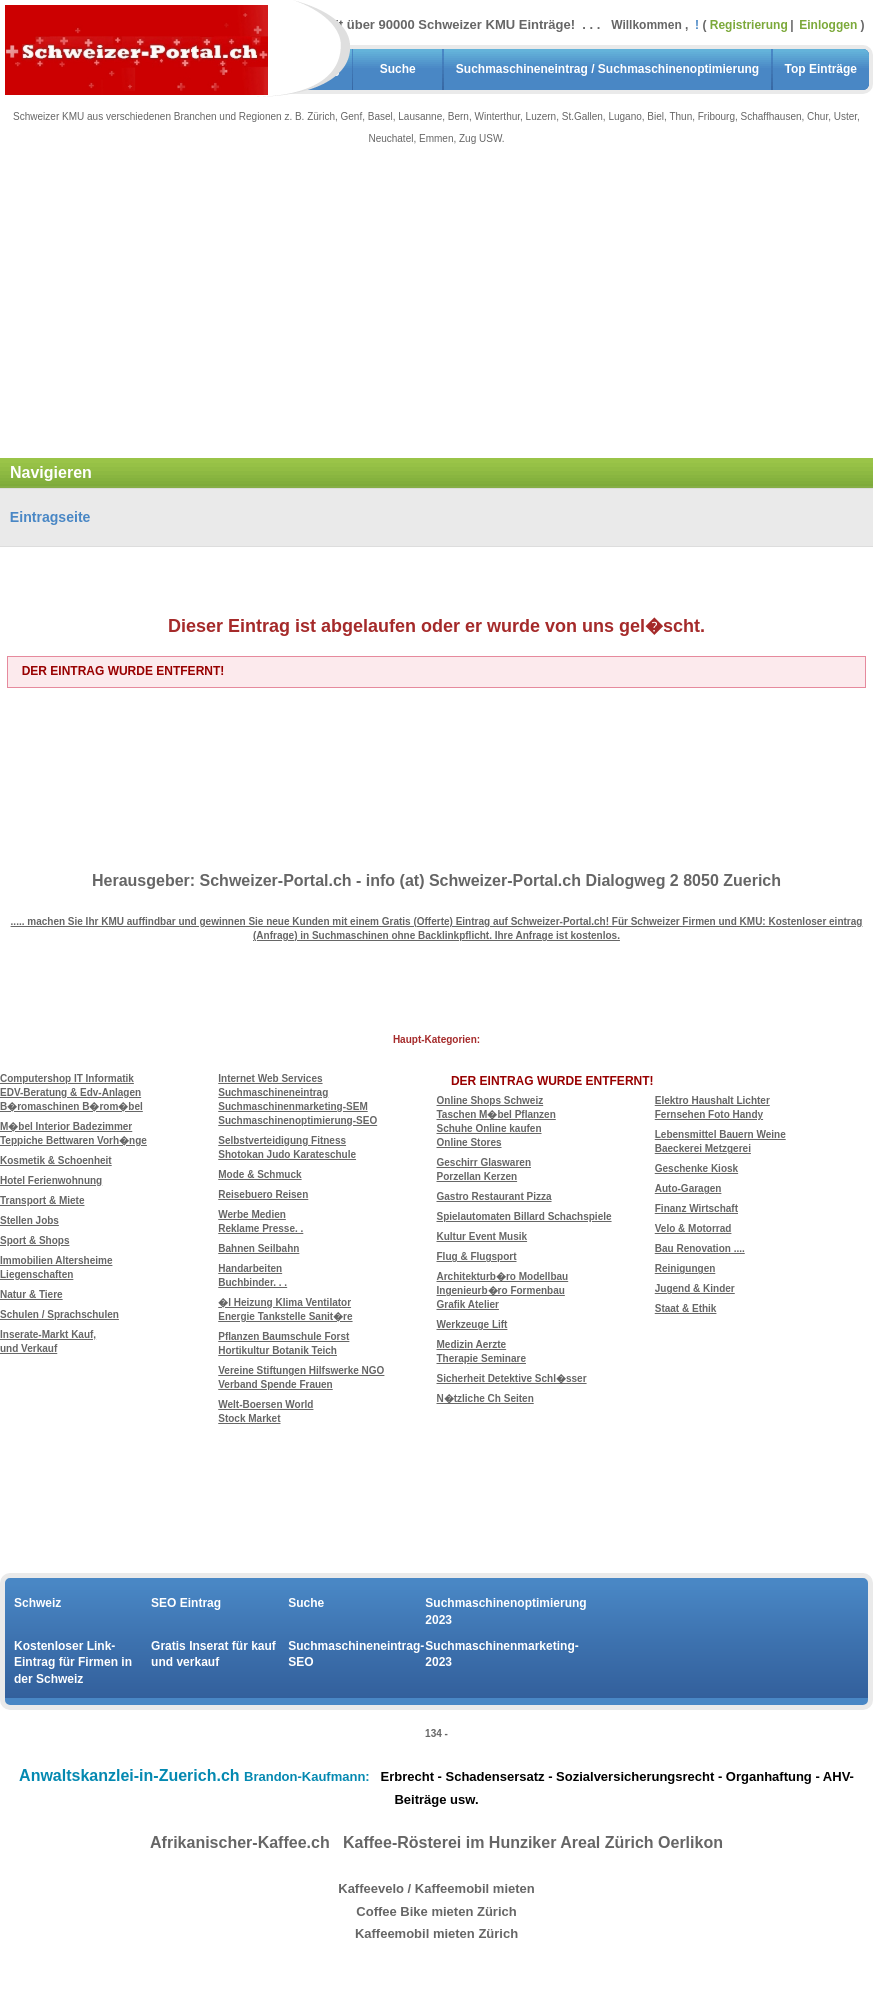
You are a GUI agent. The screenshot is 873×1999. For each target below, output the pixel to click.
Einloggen (829, 25)
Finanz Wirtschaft (696, 1208)
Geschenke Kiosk (696, 1168)
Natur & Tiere (31, 1294)
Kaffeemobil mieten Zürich (436, 1933)
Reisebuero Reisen (263, 1194)
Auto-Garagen (688, 1188)
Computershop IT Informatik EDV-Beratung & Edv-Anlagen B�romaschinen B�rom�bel (71, 1092)
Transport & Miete (42, 1200)
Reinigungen (685, 1268)
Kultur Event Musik (482, 1236)
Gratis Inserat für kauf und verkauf (213, 1654)
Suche (398, 69)
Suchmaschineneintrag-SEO (356, 1654)
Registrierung (749, 25)
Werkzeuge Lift (472, 1324)
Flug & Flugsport (477, 1256)
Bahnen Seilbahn (258, 1248)
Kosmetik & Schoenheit (56, 1160)
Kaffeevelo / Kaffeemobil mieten (436, 1888)
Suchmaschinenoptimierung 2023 (493, 1611)
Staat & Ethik (686, 1308)
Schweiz (37, 1603)
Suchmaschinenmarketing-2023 (493, 1654)
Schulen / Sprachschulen (59, 1314)
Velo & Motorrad (693, 1228)
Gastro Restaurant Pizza (494, 1196)
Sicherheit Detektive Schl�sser (512, 1378)
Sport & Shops (34, 1240)
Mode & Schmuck (259, 1174)
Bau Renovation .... (700, 1248)
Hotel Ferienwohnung (51, 1180)
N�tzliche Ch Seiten (485, 1398)
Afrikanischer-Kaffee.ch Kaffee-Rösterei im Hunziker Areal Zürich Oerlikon (436, 1842)
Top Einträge (821, 69)
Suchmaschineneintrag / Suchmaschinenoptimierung (607, 69)
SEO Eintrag (186, 1603)
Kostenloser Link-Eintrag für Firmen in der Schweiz (73, 1663)
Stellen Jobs (29, 1220)
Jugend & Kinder (695, 1288)
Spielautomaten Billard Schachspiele (524, 1216)
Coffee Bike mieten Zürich (436, 1911)
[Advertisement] (436, 313)
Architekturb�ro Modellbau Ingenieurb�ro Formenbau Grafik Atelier (503, 1290)
